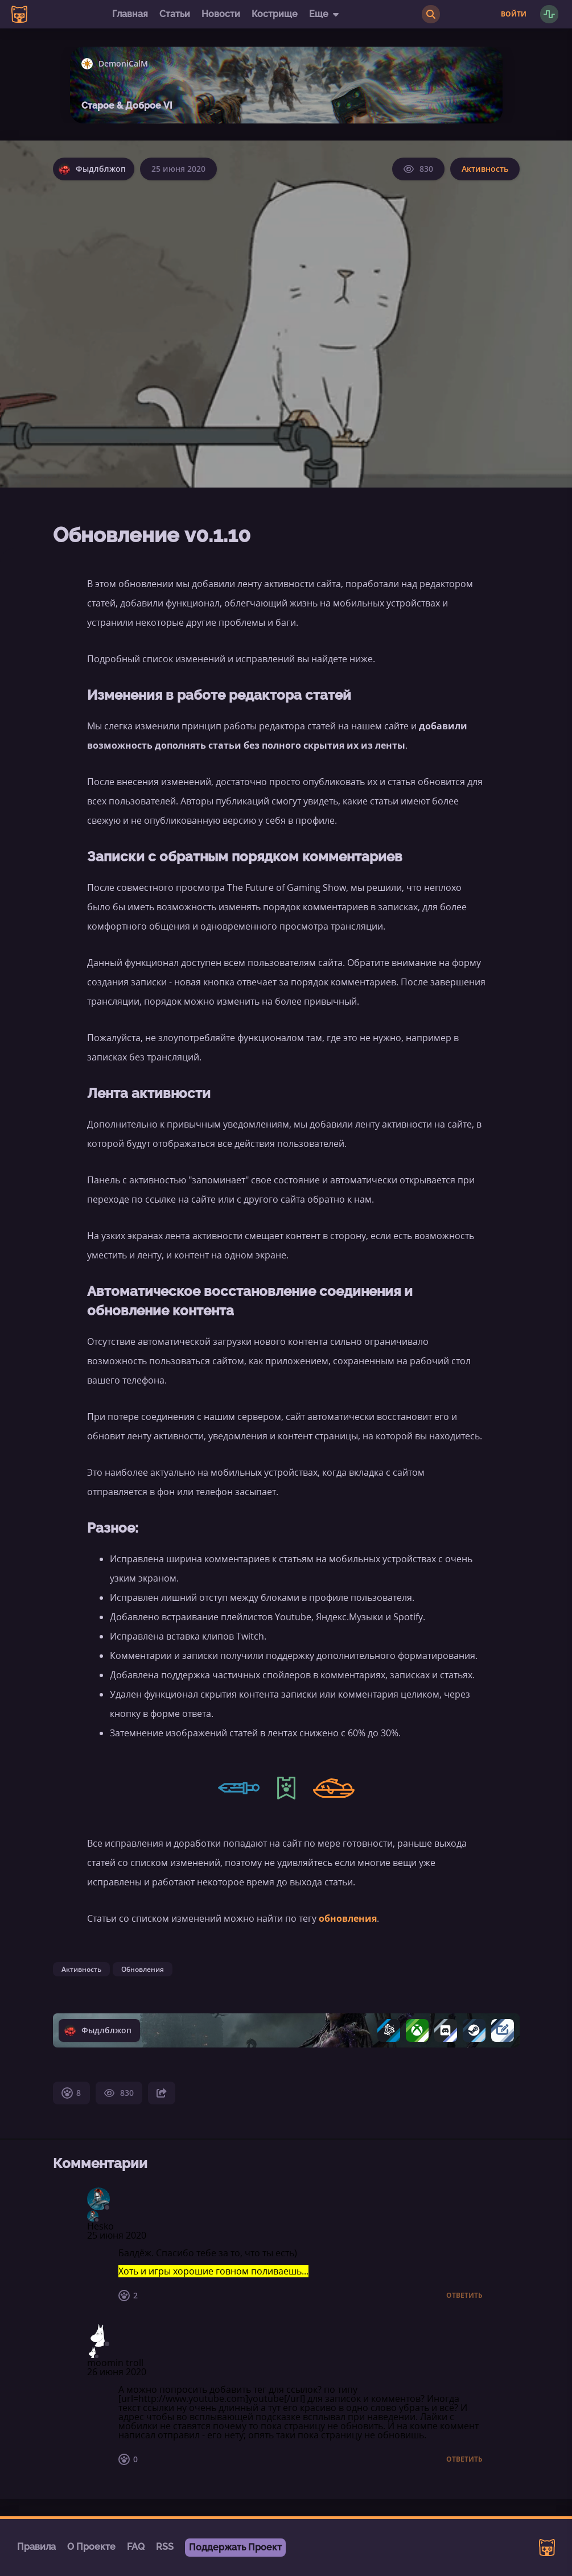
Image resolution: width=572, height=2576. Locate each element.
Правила (36, 2546)
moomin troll (115, 2362)
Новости (220, 14)
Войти (513, 14)
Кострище (275, 14)
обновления (348, 1918)
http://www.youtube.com (191, 2398)
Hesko (100, 2226)
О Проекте (91, 2546)
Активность (485, 168)
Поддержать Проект (235, 2547)
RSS (165, 2546)
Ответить (464, 2295)
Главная (130, 14)
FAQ (136, 2546)
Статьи (174, 14)
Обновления (142, 1969)
